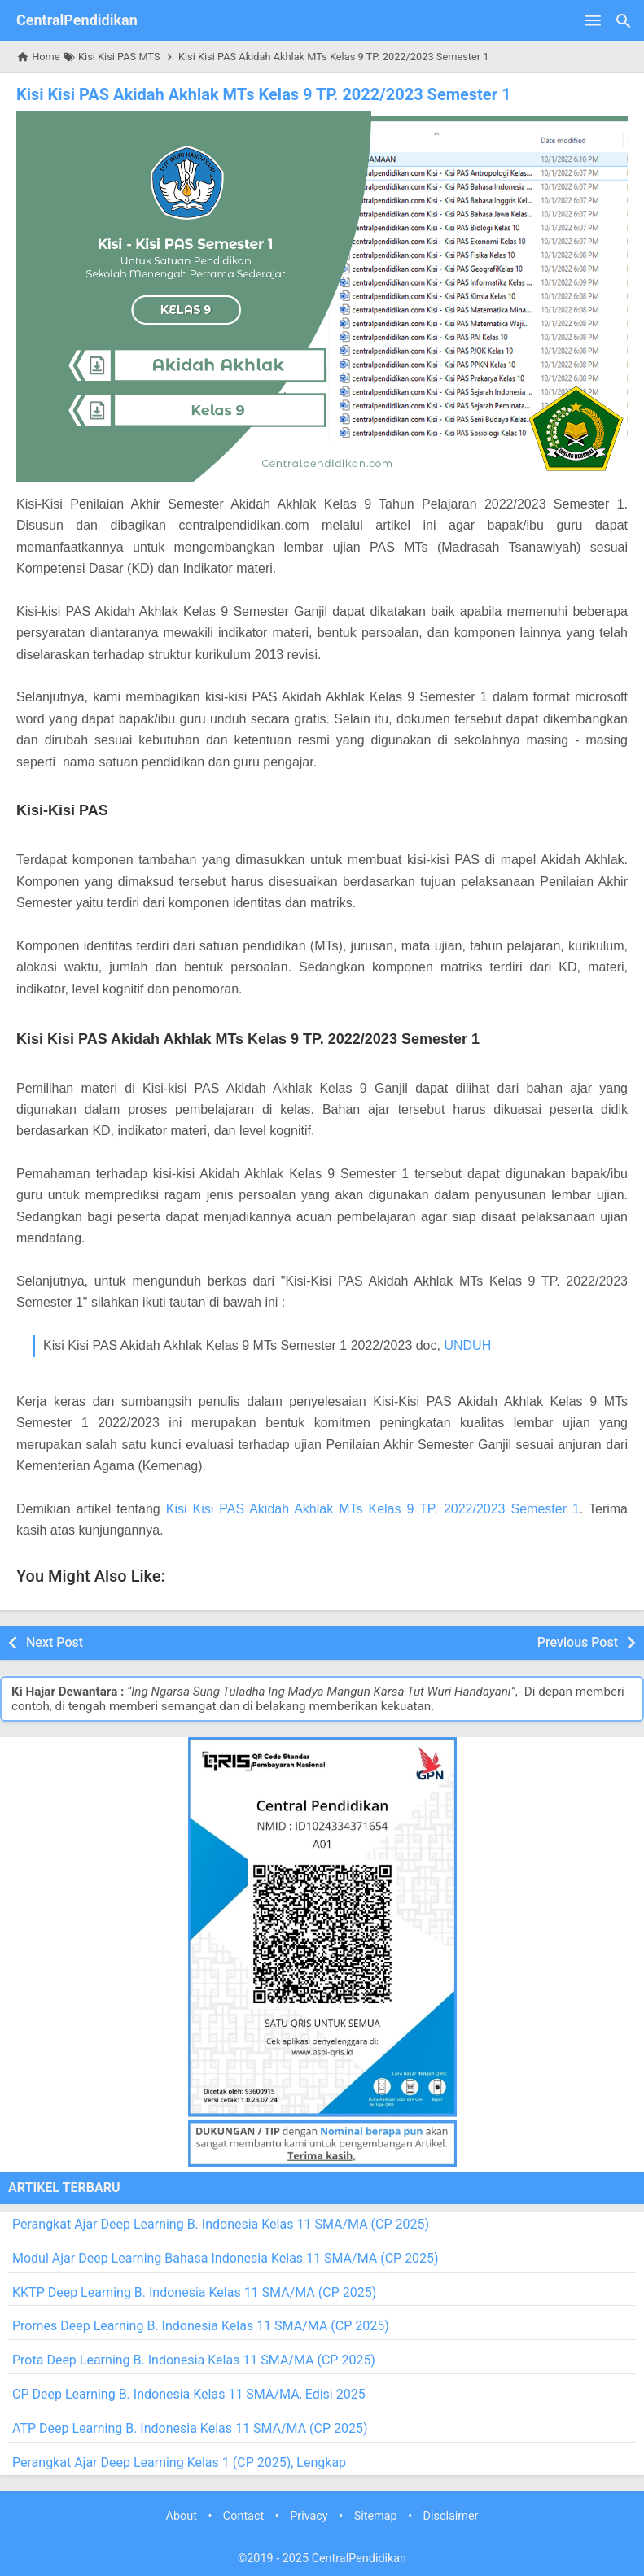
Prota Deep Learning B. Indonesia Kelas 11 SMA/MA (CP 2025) (193, 2360)
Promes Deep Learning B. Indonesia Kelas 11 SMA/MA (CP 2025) (200, 2326)
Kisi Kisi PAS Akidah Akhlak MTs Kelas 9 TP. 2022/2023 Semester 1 (263, 94)
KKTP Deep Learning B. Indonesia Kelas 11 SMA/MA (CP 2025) (194, 2292)
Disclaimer (451, 2516)
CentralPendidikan (77, 19)
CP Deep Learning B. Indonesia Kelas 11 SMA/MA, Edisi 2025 (189, 2394)
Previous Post (577, 1642)
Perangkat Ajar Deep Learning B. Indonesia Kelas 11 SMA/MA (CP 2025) (220, 2224)
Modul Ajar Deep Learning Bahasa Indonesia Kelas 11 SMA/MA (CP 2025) (225, 2258)
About (181, 2516)
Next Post (54, 1642)
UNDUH (467, 1345)
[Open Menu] (592, 20)
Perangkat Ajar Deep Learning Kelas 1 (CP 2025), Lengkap (179, 2462)
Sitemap (375, 2516)
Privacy (309, 2516)
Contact (243, 2516)
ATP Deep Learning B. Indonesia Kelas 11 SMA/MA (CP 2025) (190, 2428)
